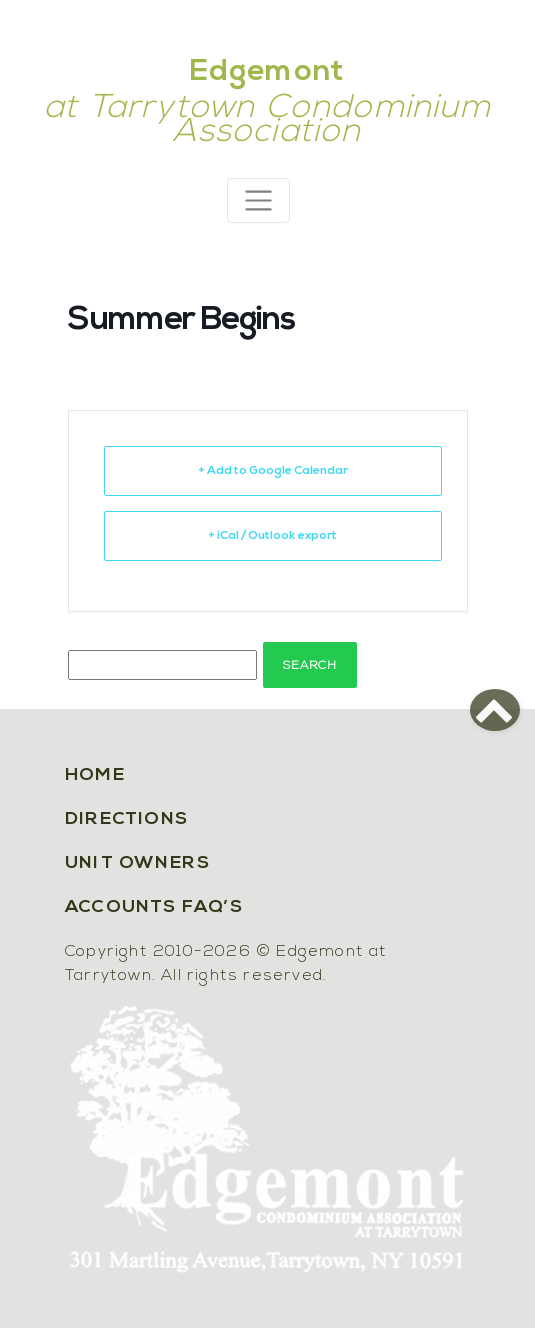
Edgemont (268, 72)
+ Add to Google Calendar (273, 471)
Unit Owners (137, 863)
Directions (126, 819)
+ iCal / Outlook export (272, 536)
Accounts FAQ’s (154, 907)
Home (95, 775)
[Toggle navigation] (258, 200)
